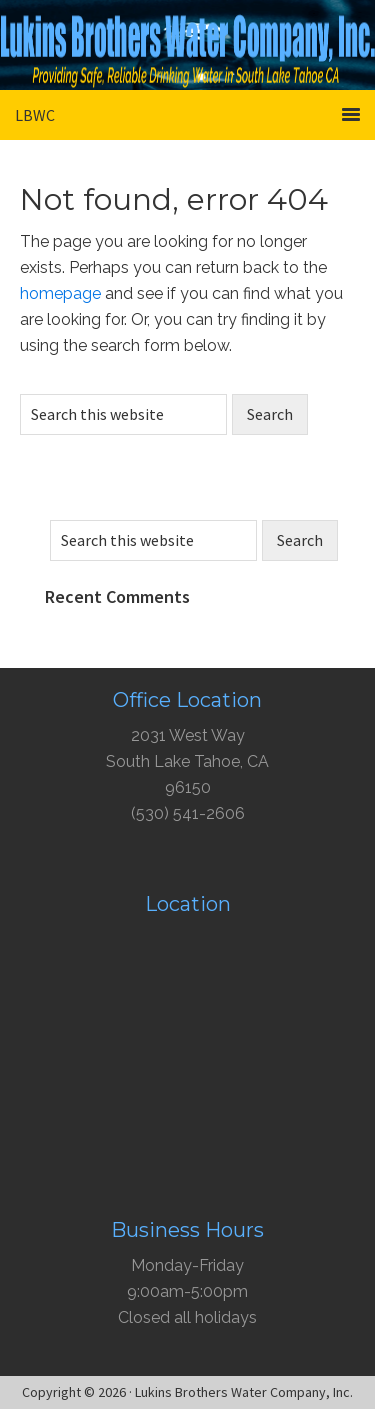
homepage (60, 293)
